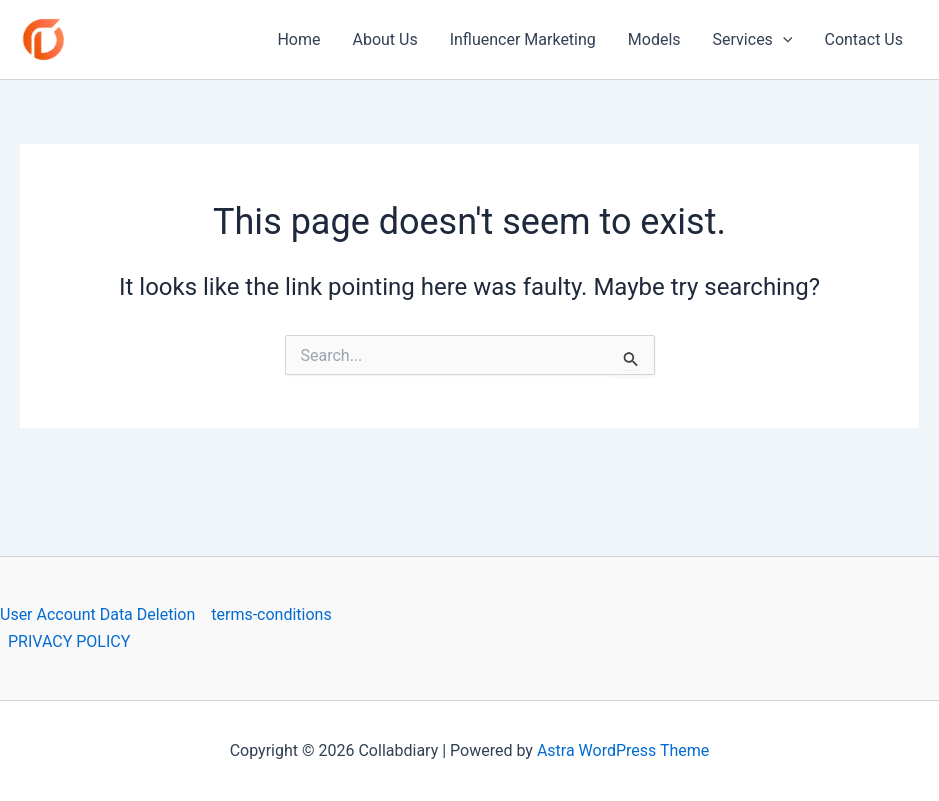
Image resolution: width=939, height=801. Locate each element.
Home (298, 39)
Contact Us (863, 39)
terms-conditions (271, 614)
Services (753, 40)
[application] (783, 40)
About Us (384, 39)
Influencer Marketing (523, 39)
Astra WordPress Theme (623, 750)
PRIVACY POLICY (69, 641)
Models (654, 39)
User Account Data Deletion (97, 614)
